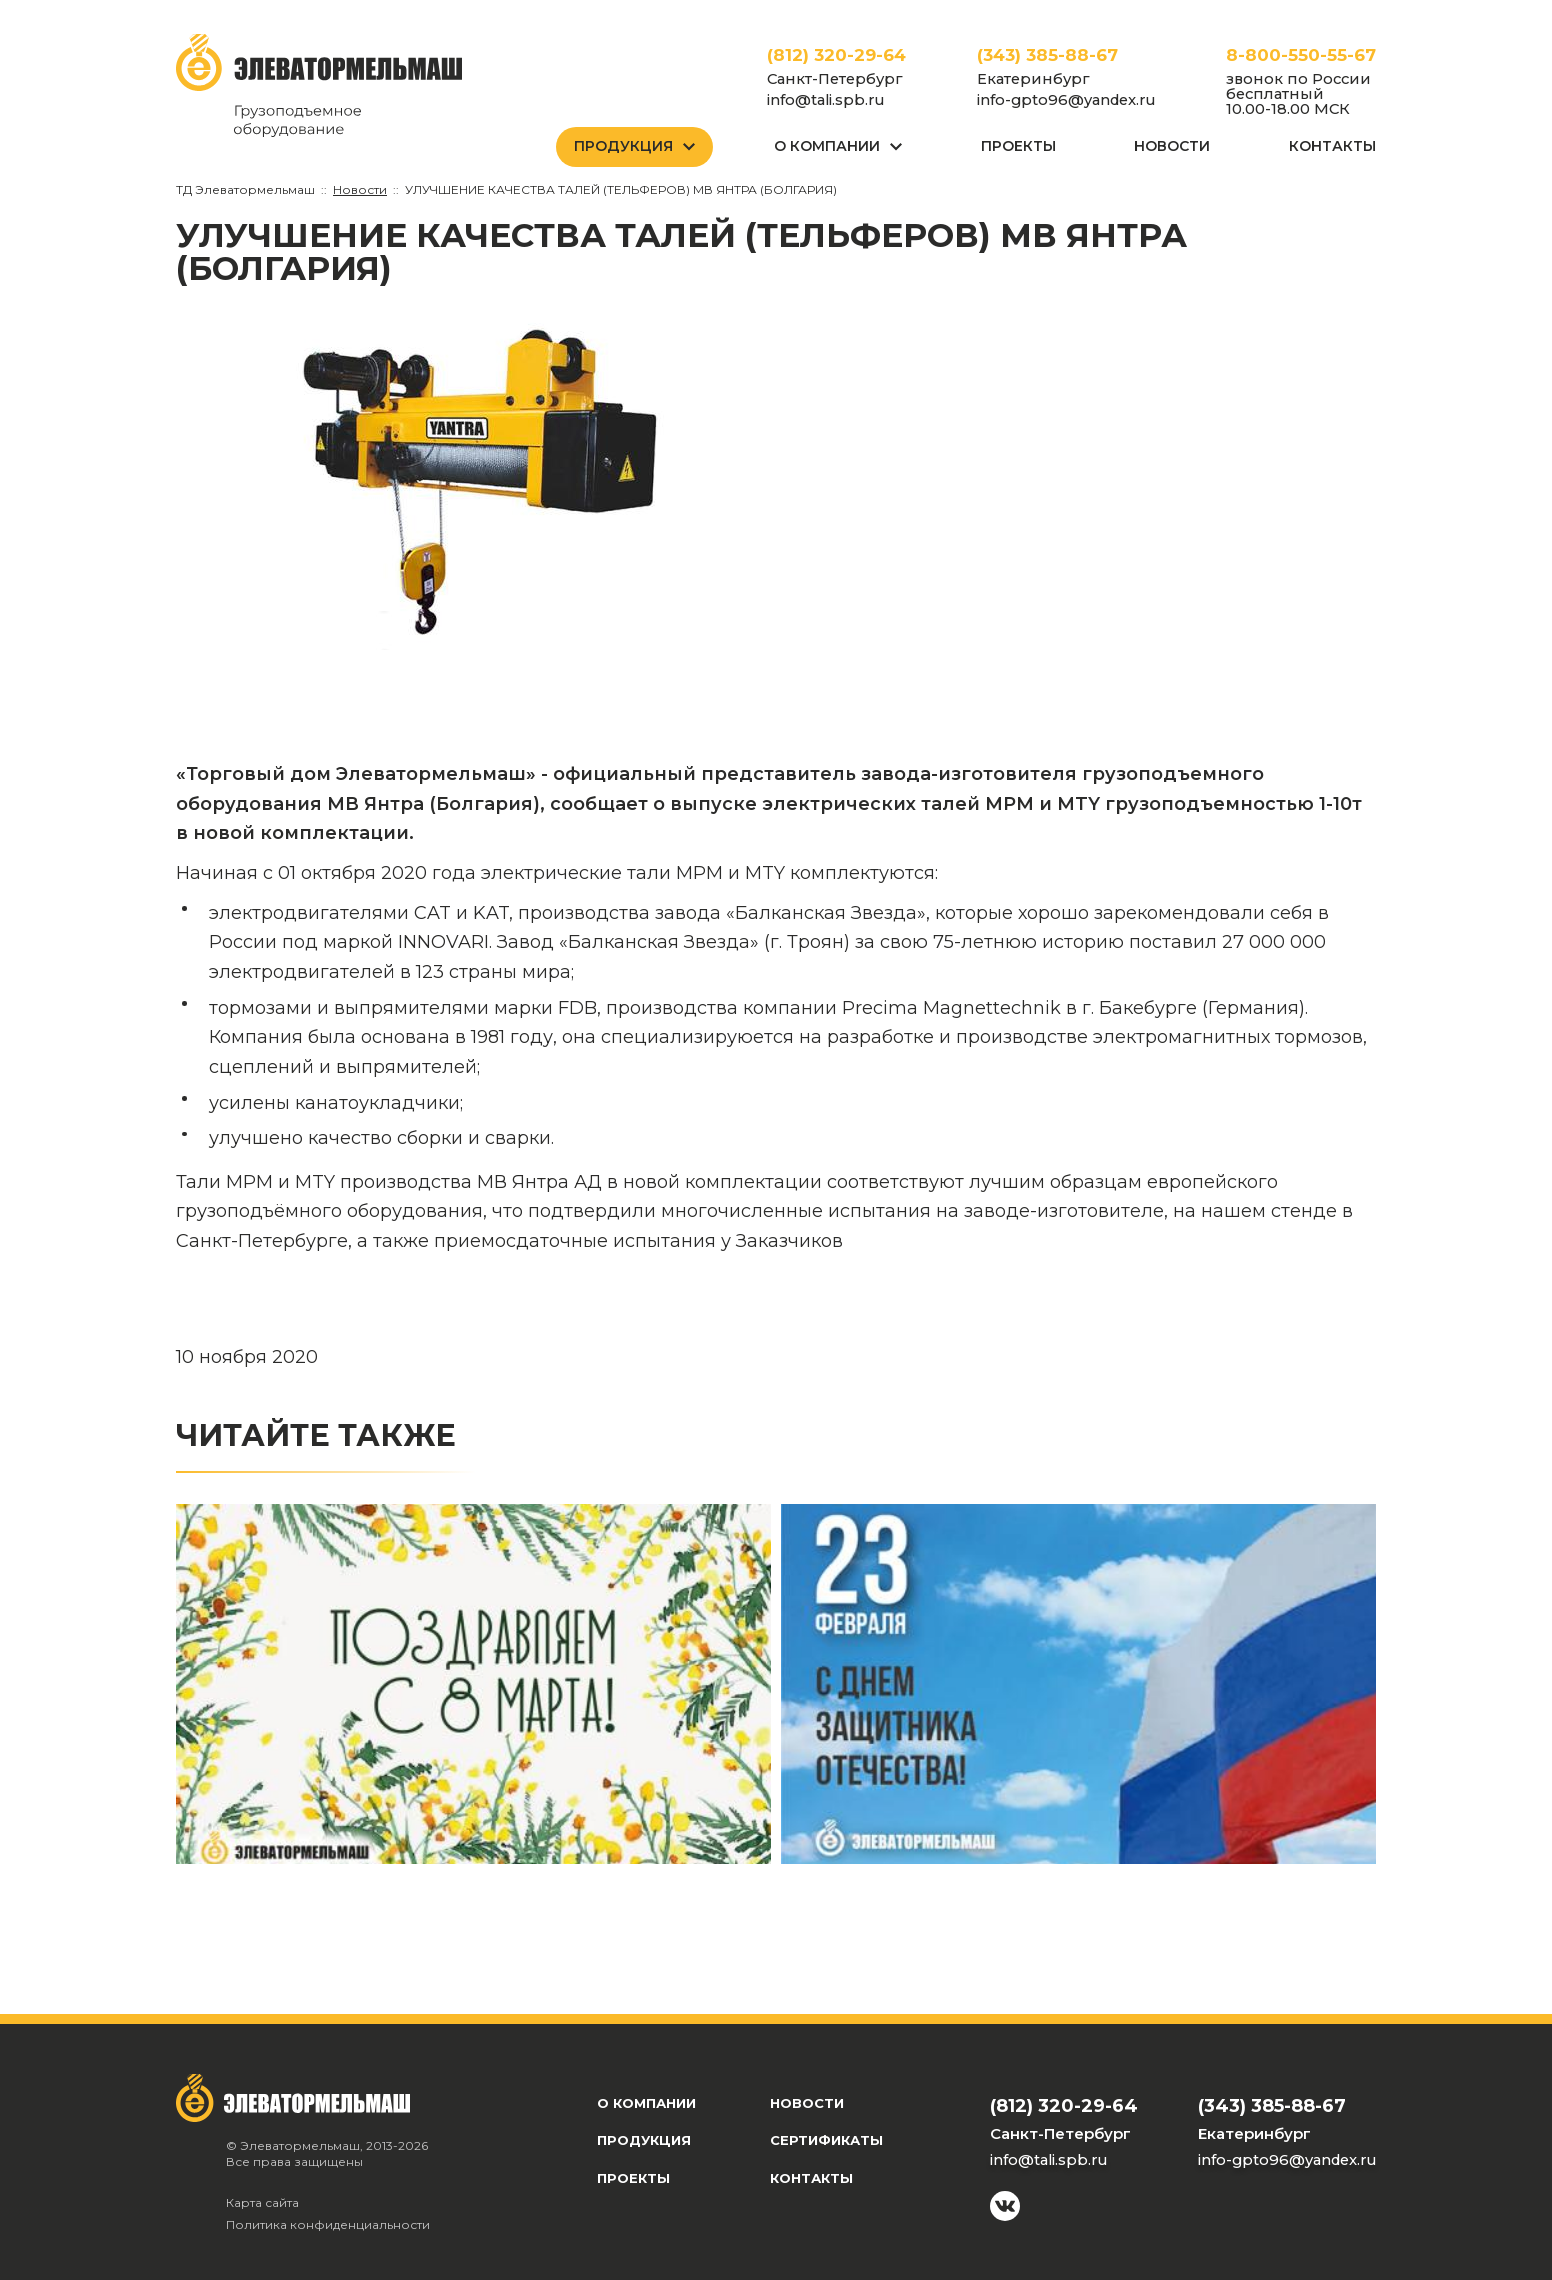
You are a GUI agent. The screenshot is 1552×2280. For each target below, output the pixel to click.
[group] (473, 478)
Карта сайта (262, 2202)
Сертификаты (826, 2140)
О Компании (827, 146)
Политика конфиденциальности (328, 2224)
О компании (646, 2103)
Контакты (1332, 146)
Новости (1172, 146)
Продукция (623, 146)
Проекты (1018, 146)
